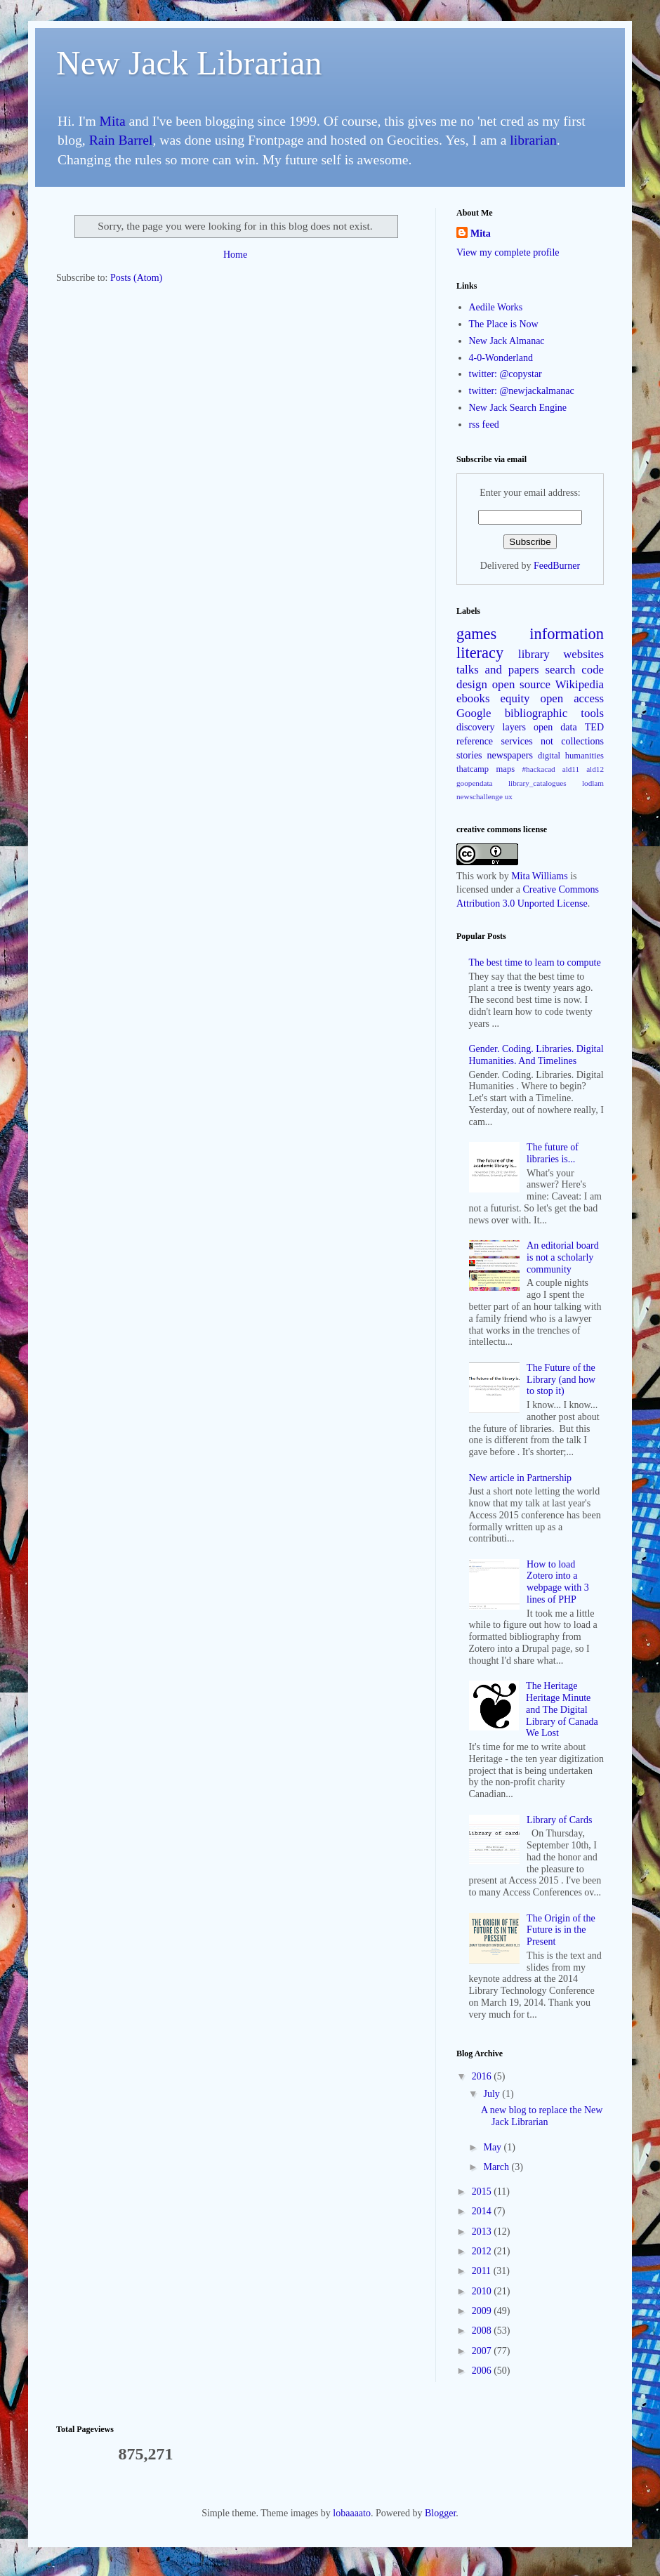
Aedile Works (496, 307)
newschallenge (479, 796)
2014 (483, 2211)
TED (594, 727)
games (476, 634)
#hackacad (538, 769)
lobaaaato (352, 2513)
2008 (483, 2330)
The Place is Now (504, 324)
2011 (483, 2271)
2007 (483, 2351)
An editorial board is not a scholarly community (563, 1257)
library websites (561, 654)
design (471, 684)
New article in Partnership (520, 1478)
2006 (483, 2370)
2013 (483, 2231)
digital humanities (571, 756)
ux (509, 796)
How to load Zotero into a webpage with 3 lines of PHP (558, 1582)
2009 (483, 2311)
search (561, 669)
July (492, 2094)
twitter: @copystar (505, 374)
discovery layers (491, 727)
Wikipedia (579, 684)
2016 (483, 2076)
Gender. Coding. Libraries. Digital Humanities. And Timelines (536, 1055)
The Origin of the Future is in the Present (561, 1930)
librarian (533, 140)
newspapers (510, 755)
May (493, 2147)
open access (572, 698)
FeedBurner (557, 565)
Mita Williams (539, 876)
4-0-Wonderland (501, 358)
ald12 (595, 769)
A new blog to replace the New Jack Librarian (541, 2116)
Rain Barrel (121, 140)
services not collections (553, 741)
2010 (483, 2291)
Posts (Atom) (136, 277)
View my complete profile (508, 252)
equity (515, 698)
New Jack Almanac (507, 341)
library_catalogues (537, 783)
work (486, 876)
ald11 (570, 769)
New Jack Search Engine (518, 407)
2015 (483, 2191)
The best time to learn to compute (535, 962)
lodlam (593, 783)
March (497, 2167)
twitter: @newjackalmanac (521, 391)
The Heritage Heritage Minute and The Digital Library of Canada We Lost (562, 1709)
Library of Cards (559, 1820)
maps (505, 769)
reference (474, 741)
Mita (113, 121)
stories (469, 755)
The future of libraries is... (553, 1153)
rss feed (484, 424)
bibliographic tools (554, 713)
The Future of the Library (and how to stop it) (561, 1379)
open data (555, 727)
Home (235, 254)
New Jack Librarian (189, 62)
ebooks (473, 698)
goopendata (474, 783)
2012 (483, 2251)
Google (473, 713)
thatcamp (472, 769)
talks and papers (497, 669)
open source (521, 684)
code (592, 669)
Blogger (440, 2513)
